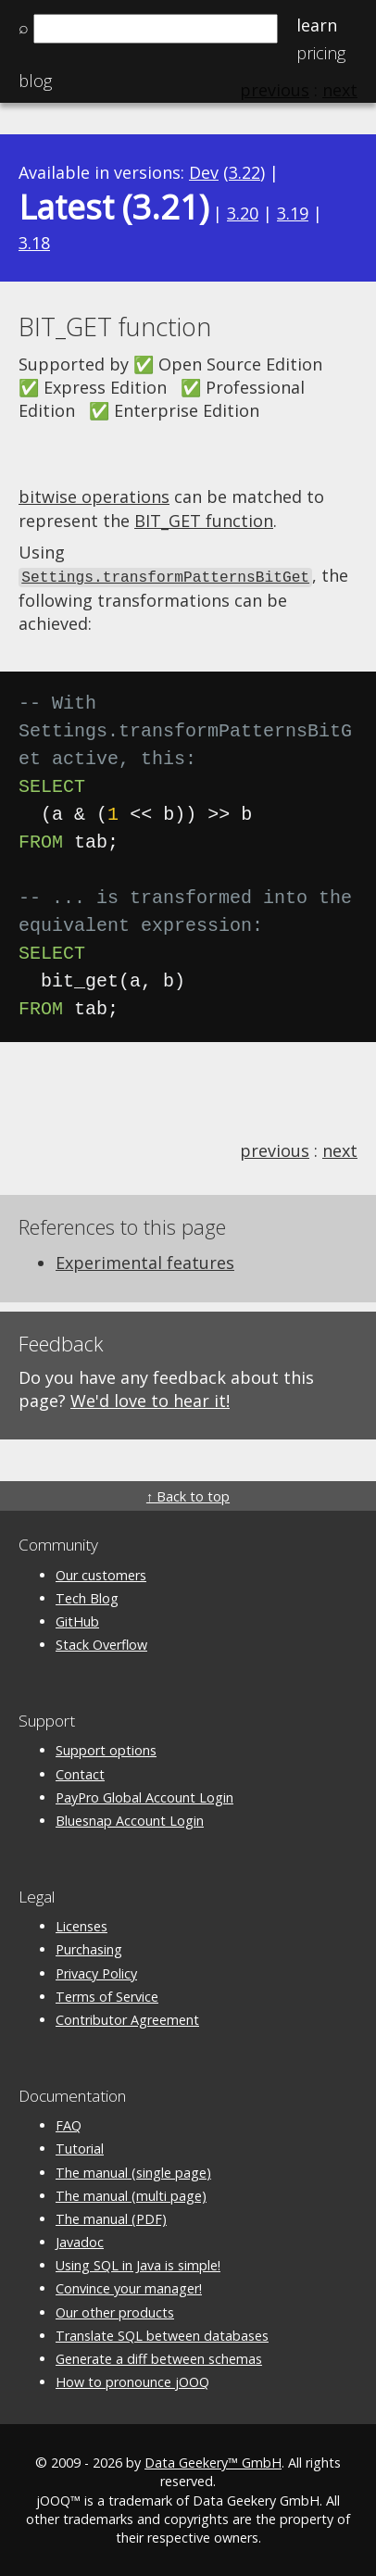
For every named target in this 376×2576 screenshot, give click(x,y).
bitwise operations (94, 496)
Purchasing (89, 1948)
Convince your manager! (129, 2287)
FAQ (68, 2124)
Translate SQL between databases (162, 2334)
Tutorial (80, 2147)
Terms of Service (107, 1995)
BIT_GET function (203, 520)
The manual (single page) (133, 2171)
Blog (35, 80)
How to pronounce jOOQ (132, 2381)
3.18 (34, 243)
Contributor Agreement (127, 2018)
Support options (106, 1749)
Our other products (115, 2310)
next (339, 1149)
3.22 (244, 172)
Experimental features (145, 1261)
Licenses (81, 1925)
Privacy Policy (96, 1971)
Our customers (101, 1573)
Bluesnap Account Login (130, 1819)
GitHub (77, 1620)
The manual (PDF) (111, 2217)
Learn (316, 25)
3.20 (242, 213)
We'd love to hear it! (150, 1400)
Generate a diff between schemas (159, 2357)
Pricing (320, 53)
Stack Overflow (101, 1643)
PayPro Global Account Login (144, 1795)
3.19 (292, 213)
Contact (80, 1772)
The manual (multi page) (131, 2194)
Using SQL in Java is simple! (138, 2264)
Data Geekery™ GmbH (213, 2461)
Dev (204, 172)
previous (274, 1149)
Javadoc (80, 2241)
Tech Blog (87, 1596)
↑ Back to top (188, 1495)
